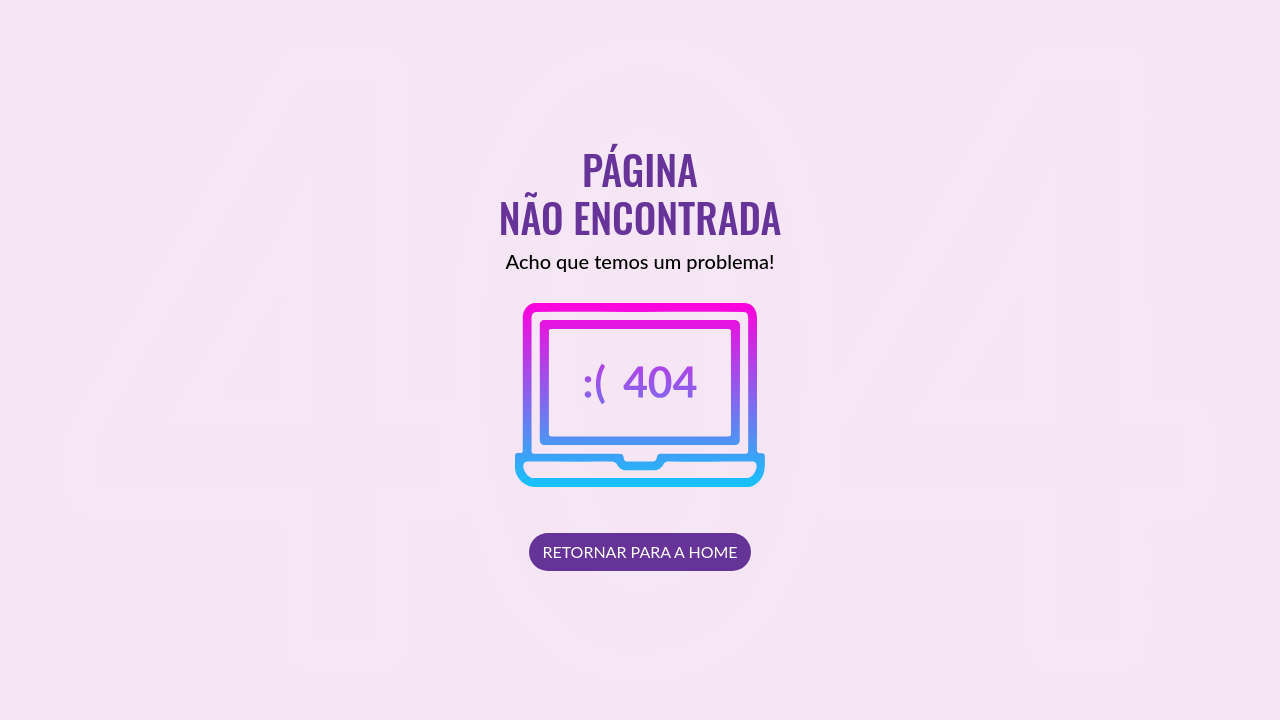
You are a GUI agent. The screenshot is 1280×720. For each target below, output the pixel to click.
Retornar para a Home (639, 551)
